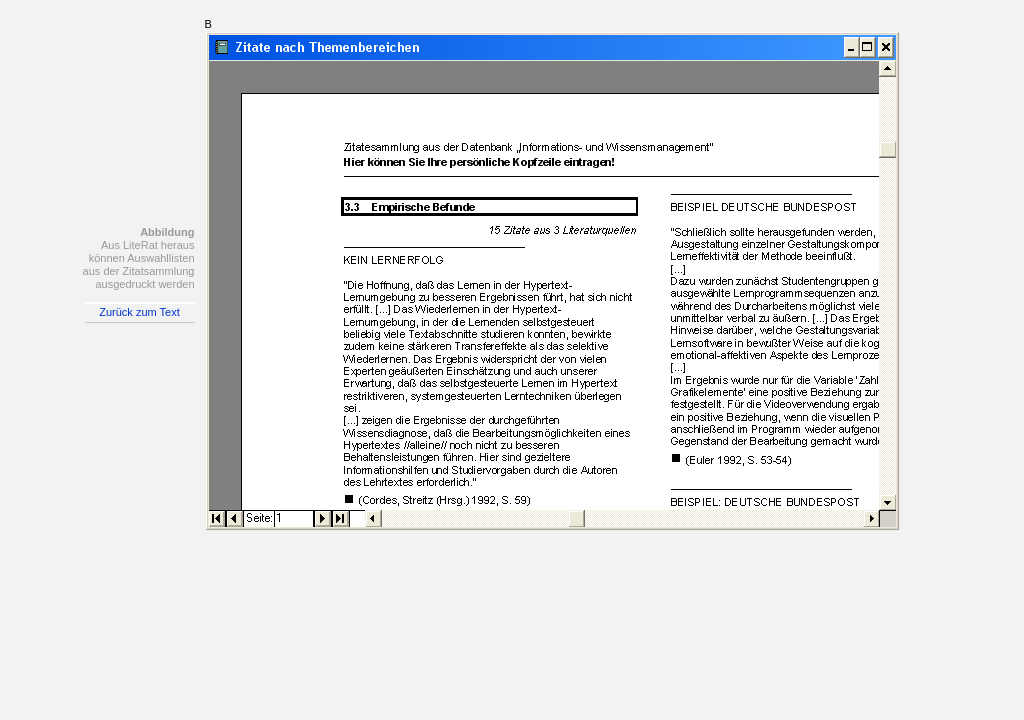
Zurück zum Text (139, 312)
